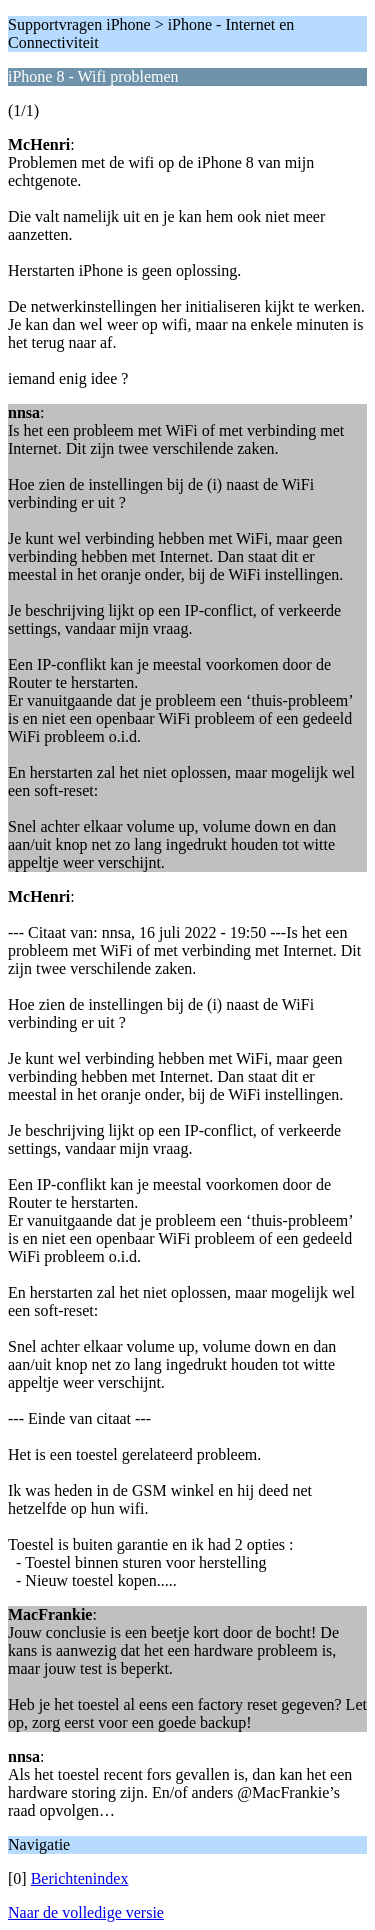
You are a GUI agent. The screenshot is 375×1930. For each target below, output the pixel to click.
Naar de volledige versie (86, 1912)
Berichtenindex (80, 1878)
